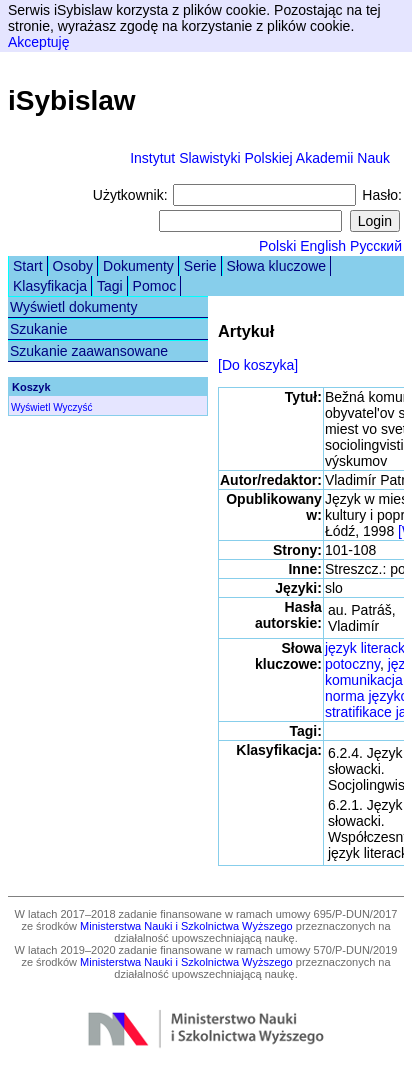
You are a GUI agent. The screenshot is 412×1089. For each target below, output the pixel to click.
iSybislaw (72, 100)
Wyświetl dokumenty (73, 307)
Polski (277, 246)
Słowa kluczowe (277, 266)
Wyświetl (30, 407)
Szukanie (39, 329)
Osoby (73, 266)
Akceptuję (38, 42)
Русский (376, 246)
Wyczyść (72, 407)
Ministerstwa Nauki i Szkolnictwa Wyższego (186, 926)
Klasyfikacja (50, 286)
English (323, 246)
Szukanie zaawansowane (89, 351)
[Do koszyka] (258, 365)
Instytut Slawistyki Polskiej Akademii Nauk (260, 158)
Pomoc (155, 286)
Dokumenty (138, 266)
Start (28, 266)
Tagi (110, 286)
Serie (200, 266)
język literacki (366, 648)
